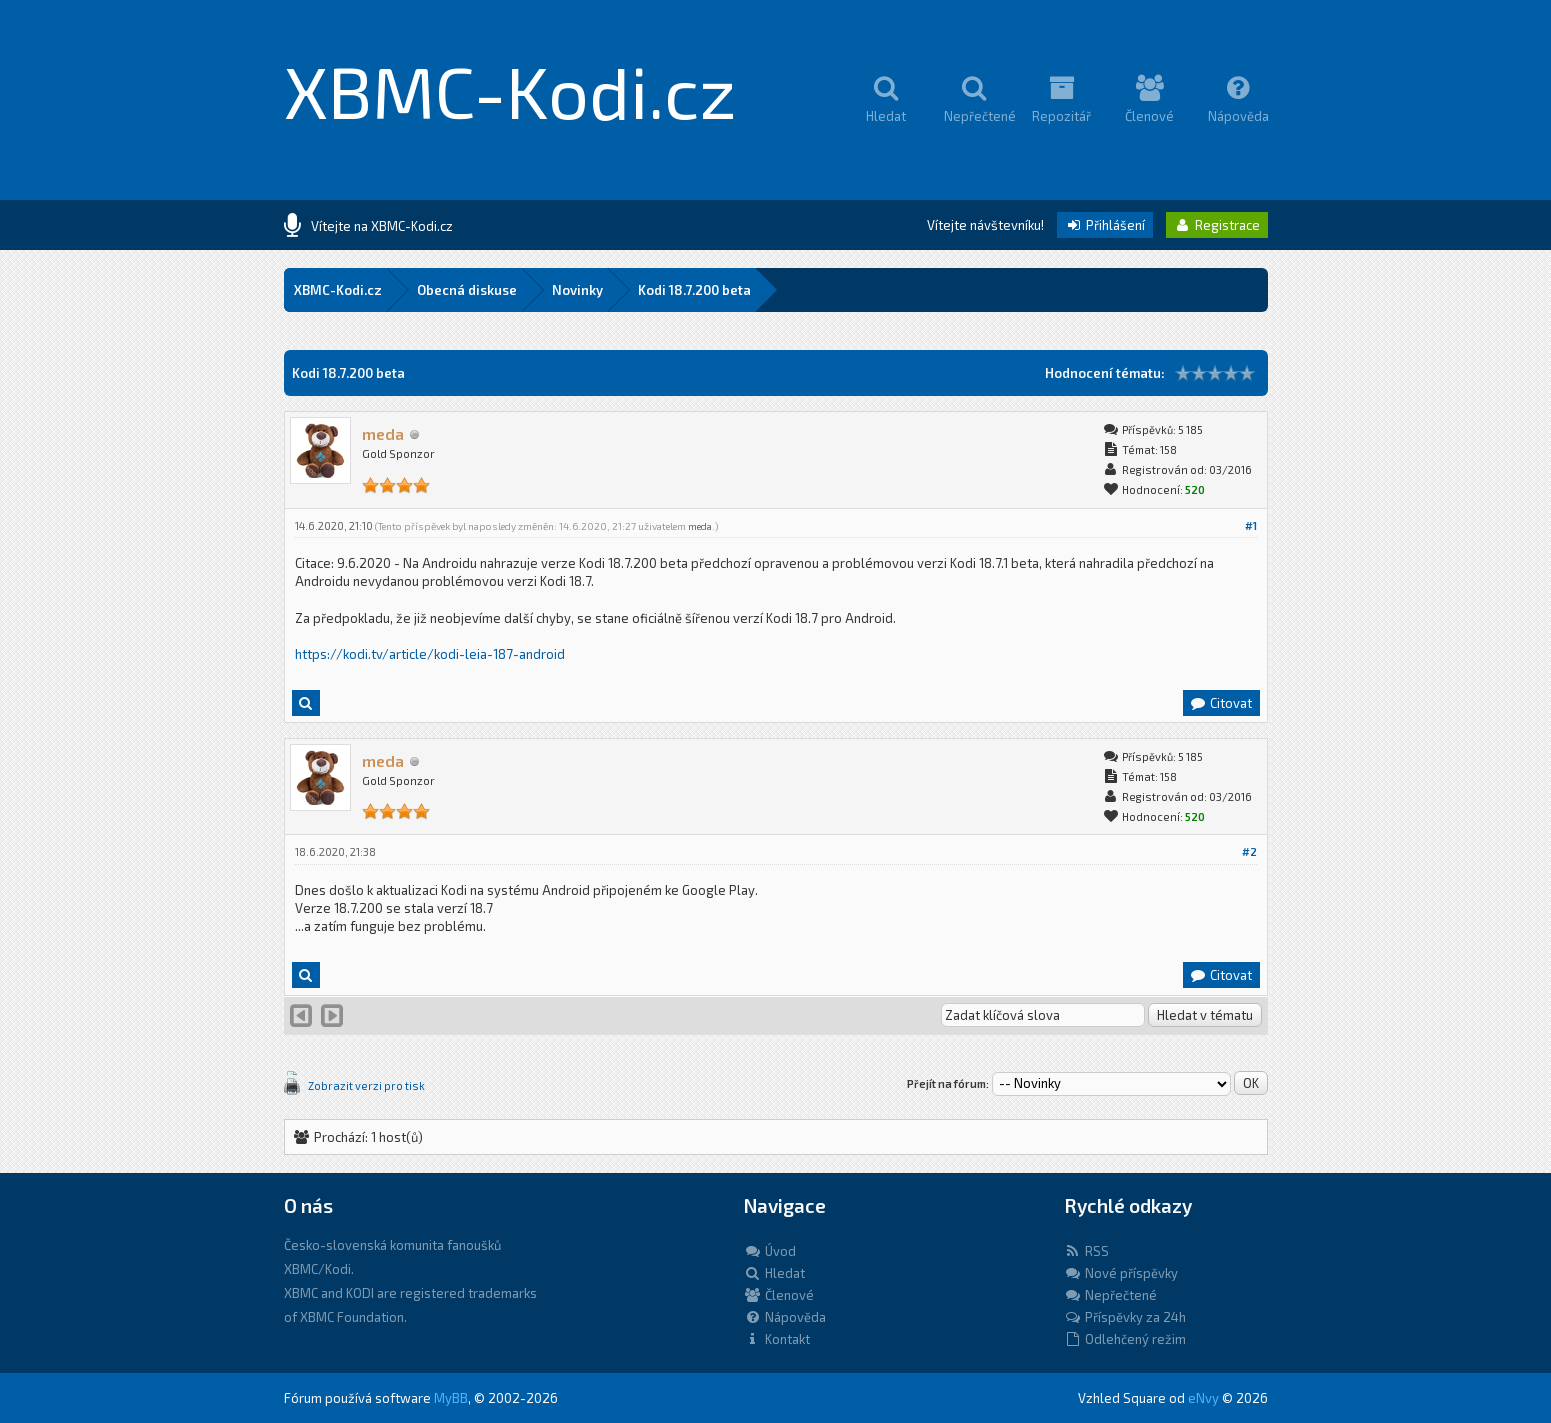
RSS (1086, 1251)
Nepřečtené (1110, 1295)
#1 (1251, 525)
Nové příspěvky (1121, 1273)
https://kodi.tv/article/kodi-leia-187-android (430, 654)
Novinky (577, 290)
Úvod (770, 1251)
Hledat (774, 1273)
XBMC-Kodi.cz (510, 90)
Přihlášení (1105, 225)
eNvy (1203, 1398)
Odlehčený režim (1125, 1339)
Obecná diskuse (467, 290)
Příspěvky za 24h (1125, 1317)
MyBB (451, 1398)
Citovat (1220, 703)
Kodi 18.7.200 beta (694, 290)
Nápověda (785, 1317)
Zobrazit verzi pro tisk (366, 1085)
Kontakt (777, 1339)
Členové (779, 1295)
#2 (1249, 851)
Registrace (1217, 225)
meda (700, 526)
